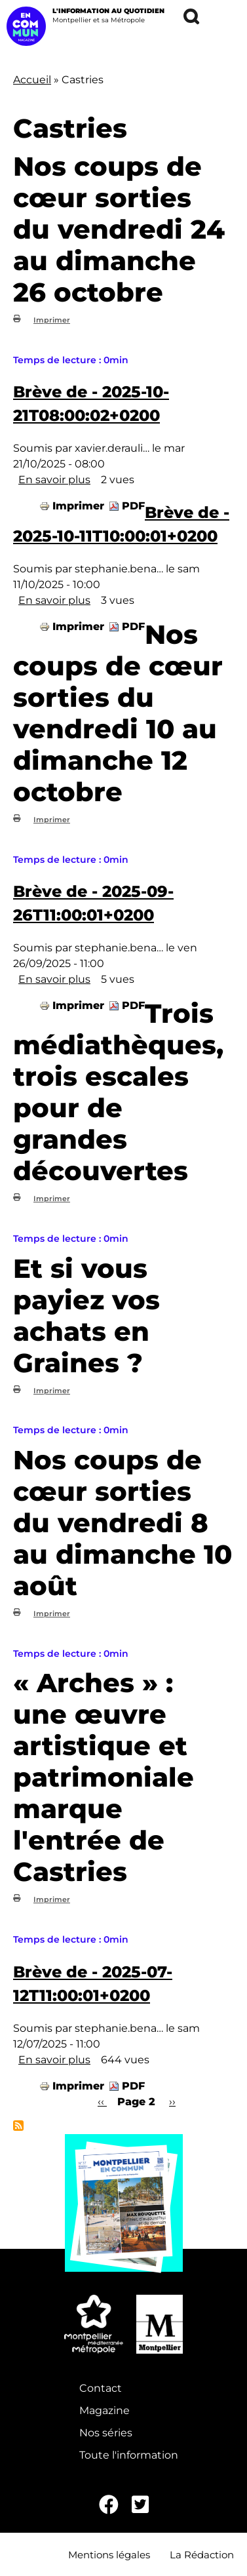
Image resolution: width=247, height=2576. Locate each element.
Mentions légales (109, 2554)
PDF (133, 506)
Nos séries (105, 2433)
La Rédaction (202, 2554)
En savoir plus (54, 479)
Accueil (32, 79)
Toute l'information (128, 2455)
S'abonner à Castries (18, 2125)
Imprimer (51, 320)
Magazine (104, 2410)
